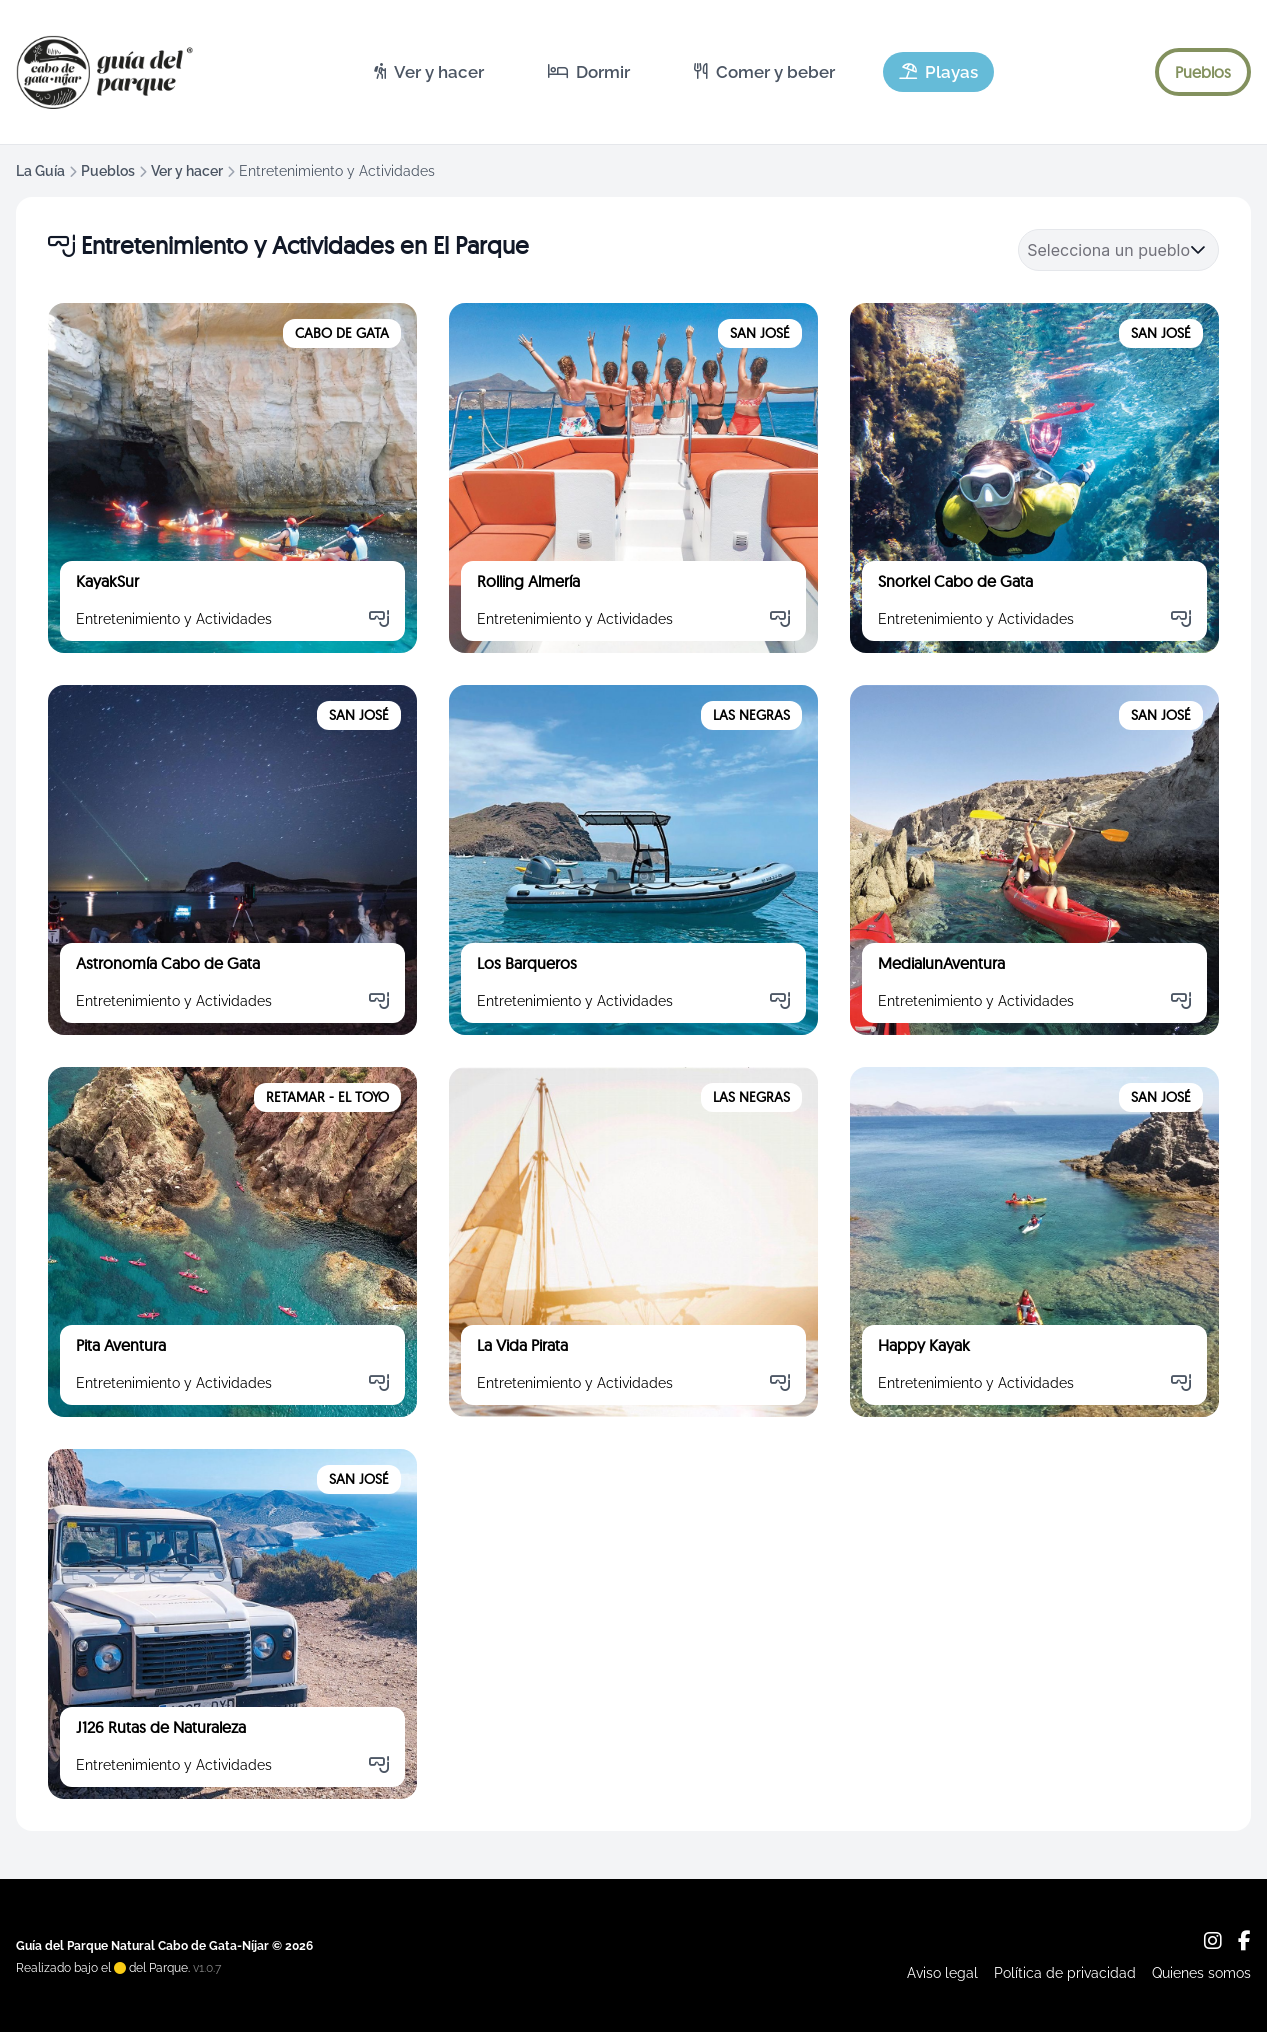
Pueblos (108, 171)
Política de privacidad (1065, 1973)
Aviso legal (942, 1973)
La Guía (40, 171)
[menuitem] (429, 72)
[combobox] (1108, 250)
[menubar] (676, 72)
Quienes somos (1201, 1973)
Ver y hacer (187, 171)
